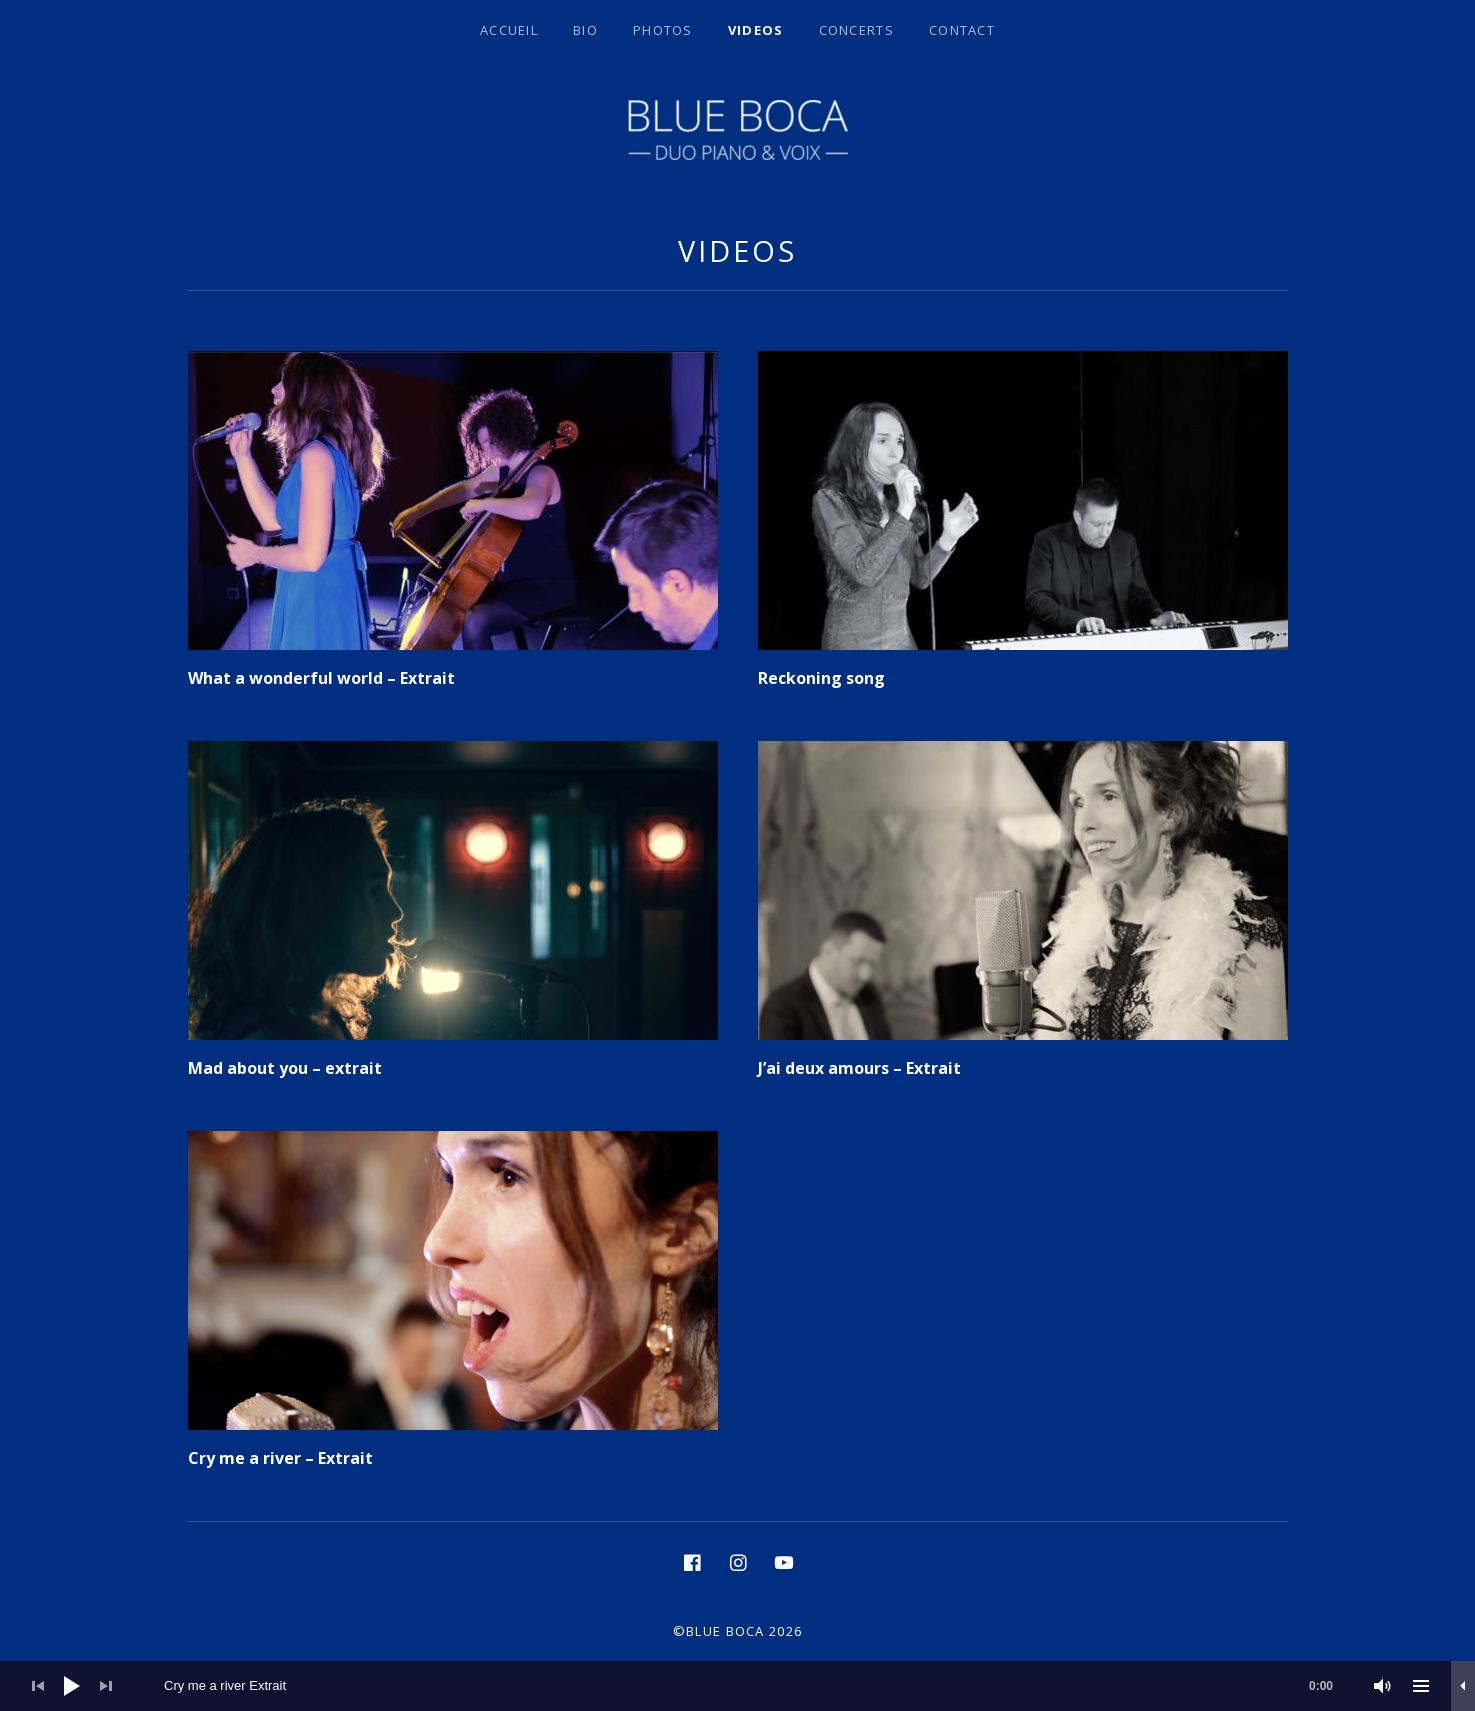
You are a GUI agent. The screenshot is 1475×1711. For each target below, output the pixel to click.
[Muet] (1383, 1686)
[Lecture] (72, 1686)
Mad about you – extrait (285, 1068)
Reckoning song (821, 678)
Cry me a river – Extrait (280, 1458)
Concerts (856, 30)
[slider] (758, 1686)
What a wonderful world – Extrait (321, 678)
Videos (756, 30)
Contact (962, 30)
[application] (737, 1686)
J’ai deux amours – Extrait (859, 1068)
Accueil (509, 30)
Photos (663, 30)
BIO (585, 30)
